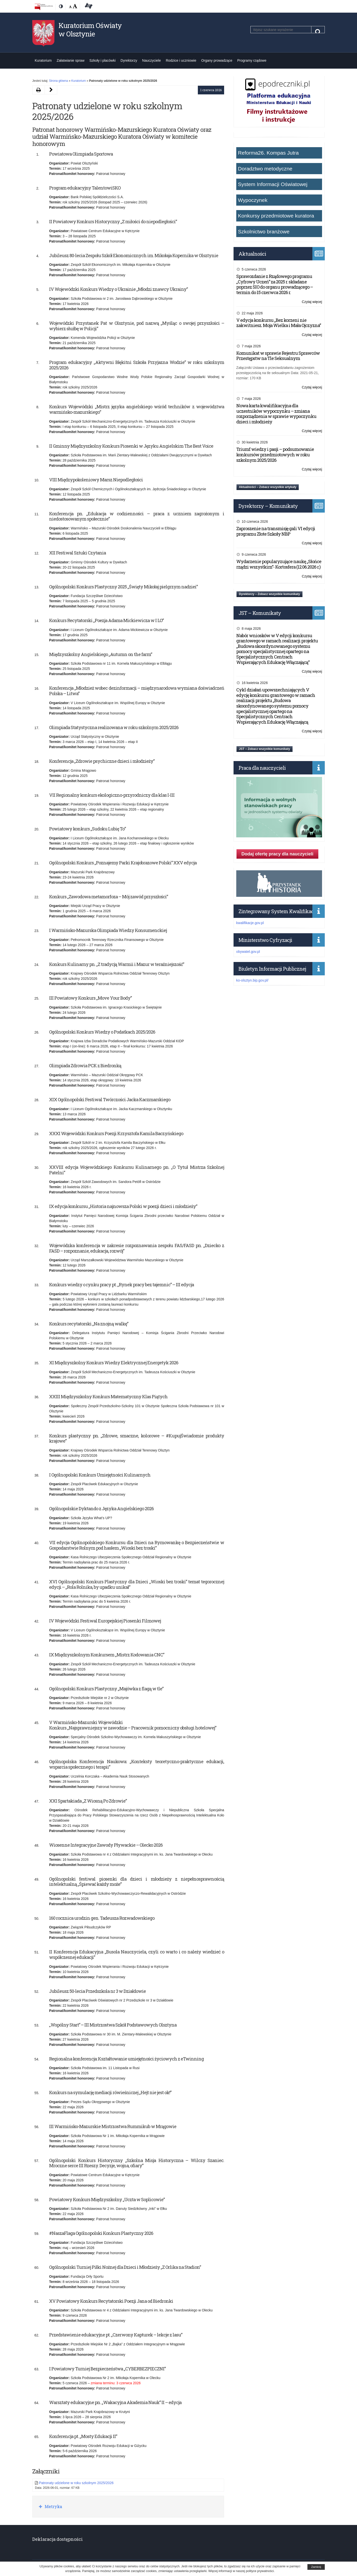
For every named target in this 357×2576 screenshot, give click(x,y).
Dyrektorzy (128, 60)
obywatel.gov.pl (248, 952)
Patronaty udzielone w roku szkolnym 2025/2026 (76, 2483)
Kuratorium (43, 60)
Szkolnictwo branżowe (264, 231)
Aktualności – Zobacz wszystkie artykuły (267, 487)
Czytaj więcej (312, 301)
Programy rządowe (252, 60)
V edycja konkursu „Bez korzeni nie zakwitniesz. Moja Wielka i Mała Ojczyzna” (278, 323)
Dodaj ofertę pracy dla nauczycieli (277, 853)
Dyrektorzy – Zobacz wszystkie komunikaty (269, 594)
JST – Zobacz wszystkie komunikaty (264, 749)
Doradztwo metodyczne (265, 168)
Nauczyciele (151, 60)
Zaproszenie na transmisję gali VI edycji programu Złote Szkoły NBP (275, 531)
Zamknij (316, 2566)
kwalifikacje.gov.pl (250, 923)
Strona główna (58, 80)
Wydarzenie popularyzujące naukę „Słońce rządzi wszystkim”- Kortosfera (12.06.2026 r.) (278, 564)
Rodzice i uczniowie (181, 60)
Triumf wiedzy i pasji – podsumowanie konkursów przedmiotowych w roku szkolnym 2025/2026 (275, 454)
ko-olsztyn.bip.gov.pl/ (252, 980)
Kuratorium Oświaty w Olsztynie (90, 29)
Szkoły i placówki (102, 60)
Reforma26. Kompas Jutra (268, 153)
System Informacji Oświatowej (272, 184)
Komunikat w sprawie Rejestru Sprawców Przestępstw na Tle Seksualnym (278, 355)
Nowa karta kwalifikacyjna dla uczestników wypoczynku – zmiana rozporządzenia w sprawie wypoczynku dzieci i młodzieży (276, 414)
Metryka (53, 2506)
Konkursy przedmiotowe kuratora (276, 216)
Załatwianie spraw (70, 60)
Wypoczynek (253, 200)
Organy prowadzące (216, 60)
